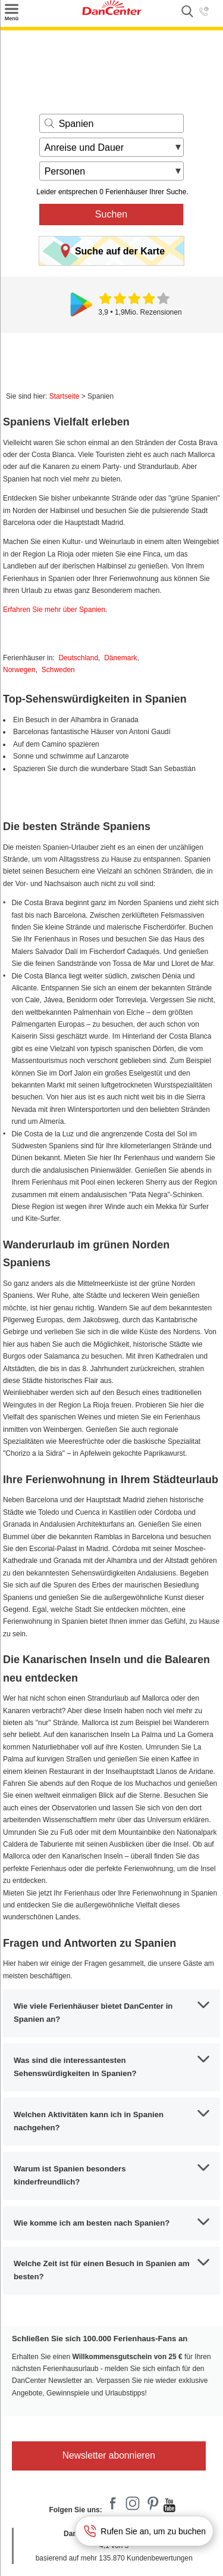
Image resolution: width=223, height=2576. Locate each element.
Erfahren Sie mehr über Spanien (54, 609)
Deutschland (78, 658)
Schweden (58, 670)
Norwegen (19, 670)
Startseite (64, 396)
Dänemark (120, 658)
